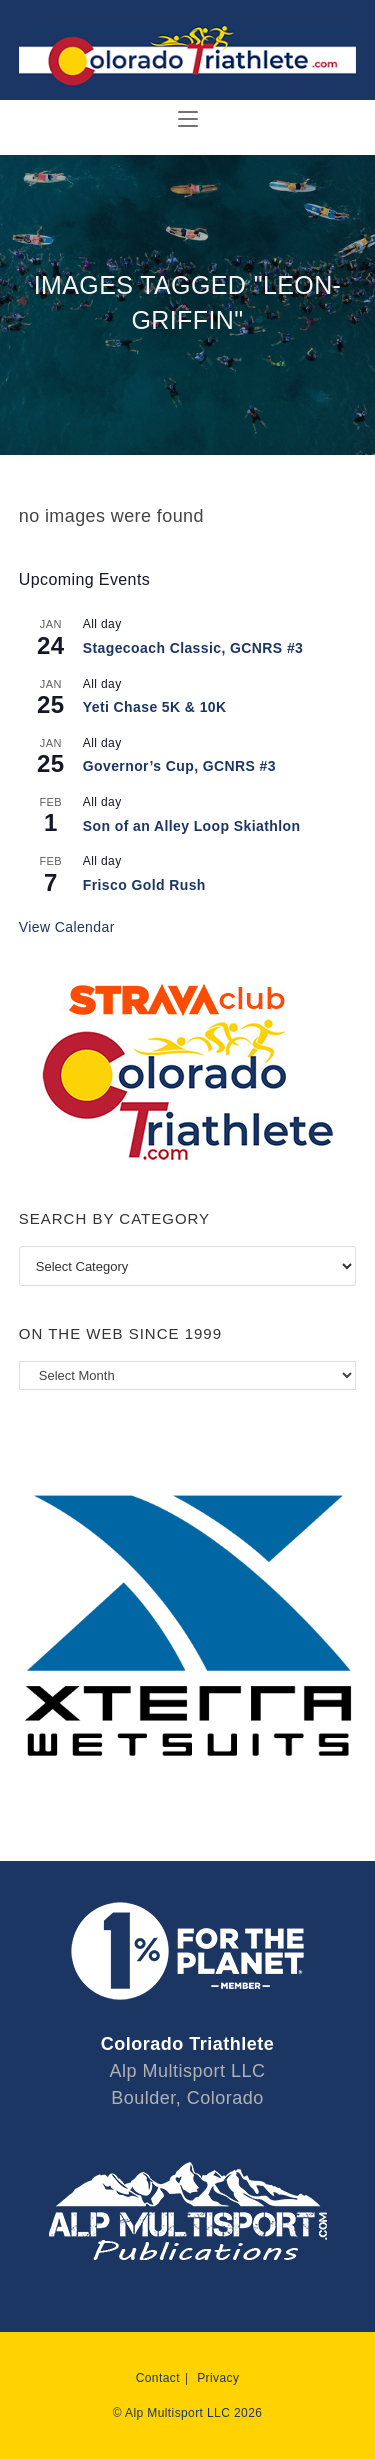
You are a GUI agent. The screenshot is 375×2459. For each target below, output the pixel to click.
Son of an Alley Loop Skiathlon (192, 826)
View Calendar (67, 927)
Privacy (218, 2378)
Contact (158, 2378)
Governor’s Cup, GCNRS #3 (179, 766)
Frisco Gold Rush (144, 885)
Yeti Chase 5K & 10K (155, 707)
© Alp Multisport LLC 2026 (188, 2413)
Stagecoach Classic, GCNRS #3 (193, 648)
